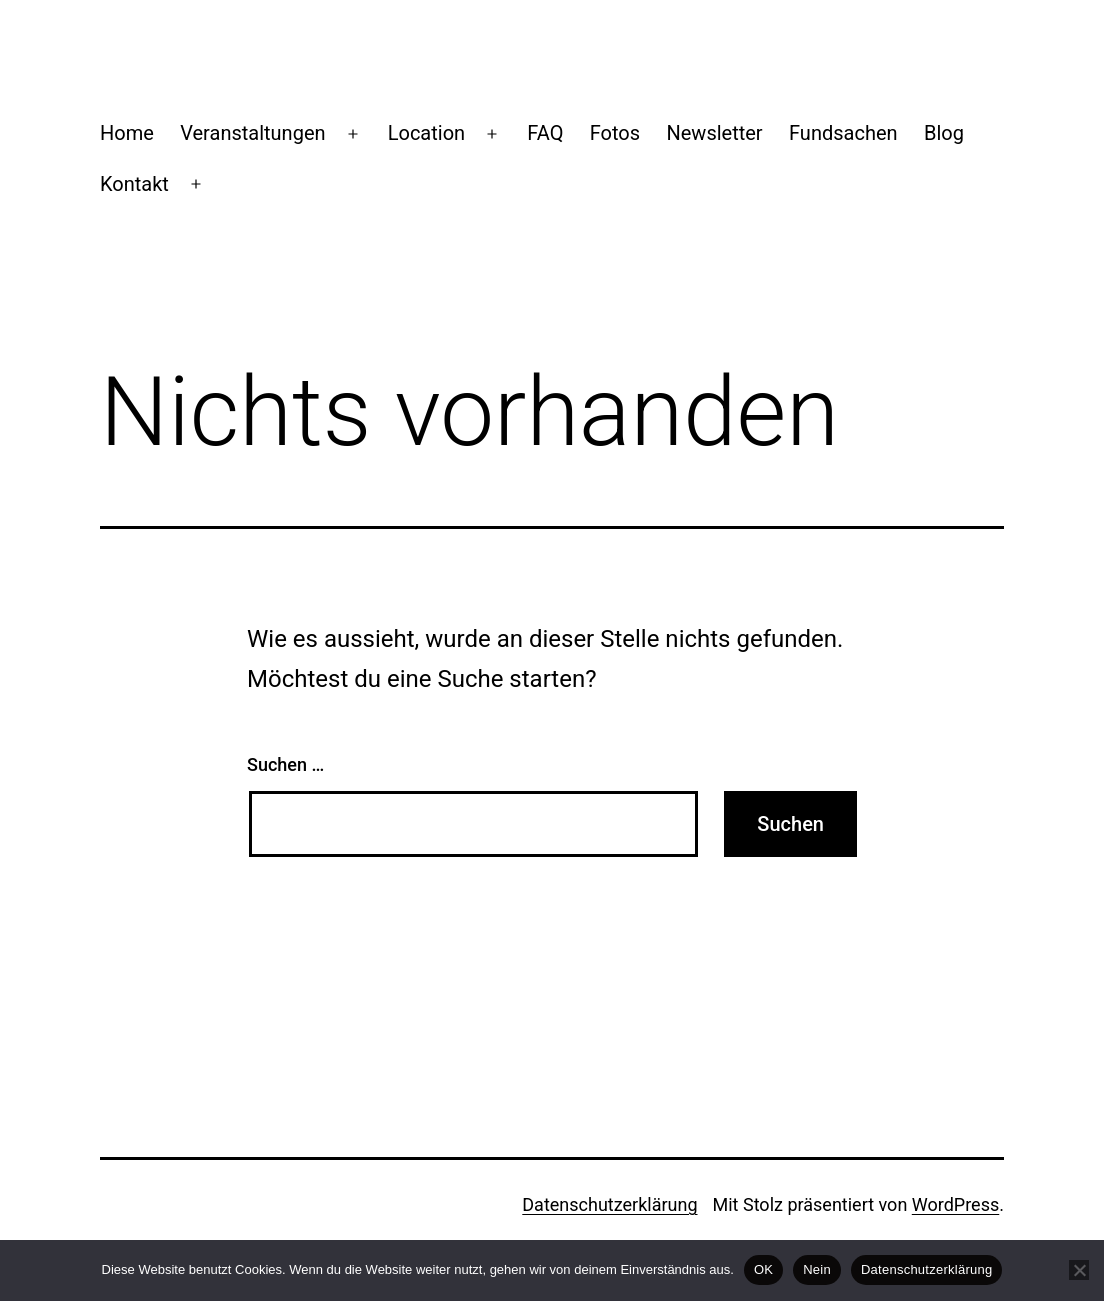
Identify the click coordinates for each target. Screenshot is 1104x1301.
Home (127, 133)
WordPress (955, 1204)
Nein (817, 1269)
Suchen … (285, 764)
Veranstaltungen (252, 133)
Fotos (615, 133)
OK (763, 1269)
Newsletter (714, 133)
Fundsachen (843, 133)
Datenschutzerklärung (609, 1204)
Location (426, 133)
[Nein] (1079, 1270)
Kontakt (134, 184)
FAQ (545, 133)
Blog (944, 133)
